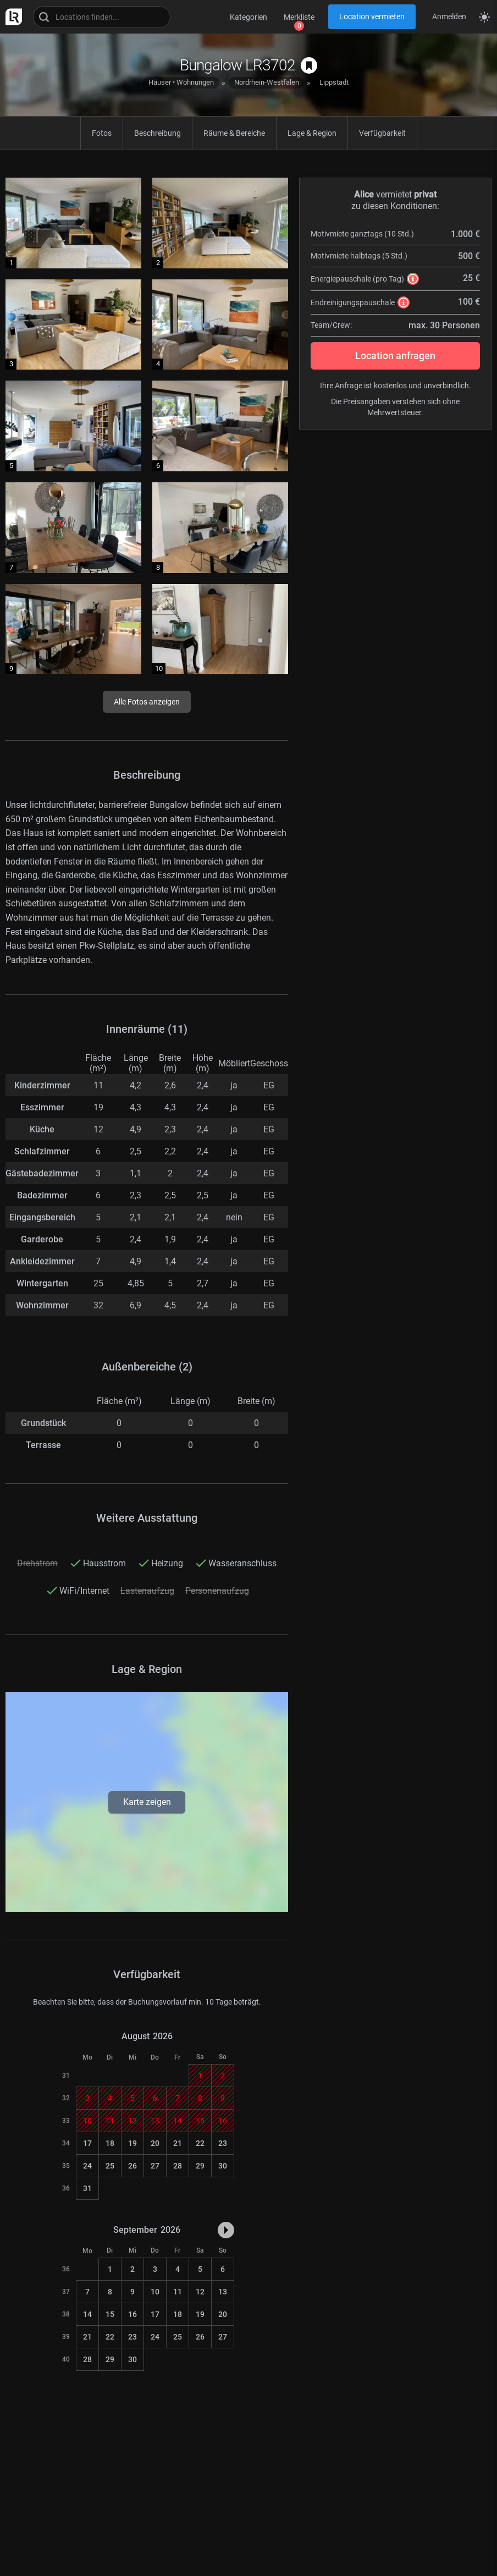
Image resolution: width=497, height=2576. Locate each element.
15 (110, 2314)
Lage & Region (312, 133)
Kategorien (248, 17)
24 (87, 2165)
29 (200, 2165)
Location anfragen (395, 355)
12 (200, 2291)
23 (222, 2143)
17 (87, 2143)
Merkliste (299, 17)
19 (132, 2143)
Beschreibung (157, 133)
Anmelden (449, 16)
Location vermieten (372, 16)
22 (200, 2143)
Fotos (102, 133)
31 (87, 2188)
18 (110, 2143)
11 (177, 2291)
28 (177, 2165)
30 (222, 2165)
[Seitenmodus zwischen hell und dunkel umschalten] (484, 17)
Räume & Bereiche (234, 133)
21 (177, 2143)
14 (87, 2314)
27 (155, 2165)
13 (222, 2291)
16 (132, 2314)
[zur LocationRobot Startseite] (11, 17)
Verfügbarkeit (382, 133)
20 (155, 2143)
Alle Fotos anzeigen (147, 701)
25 (110, 2165)
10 (155, 2291)
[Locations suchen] (101, 17)
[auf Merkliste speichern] (309, 65)
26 (132, 2165)
